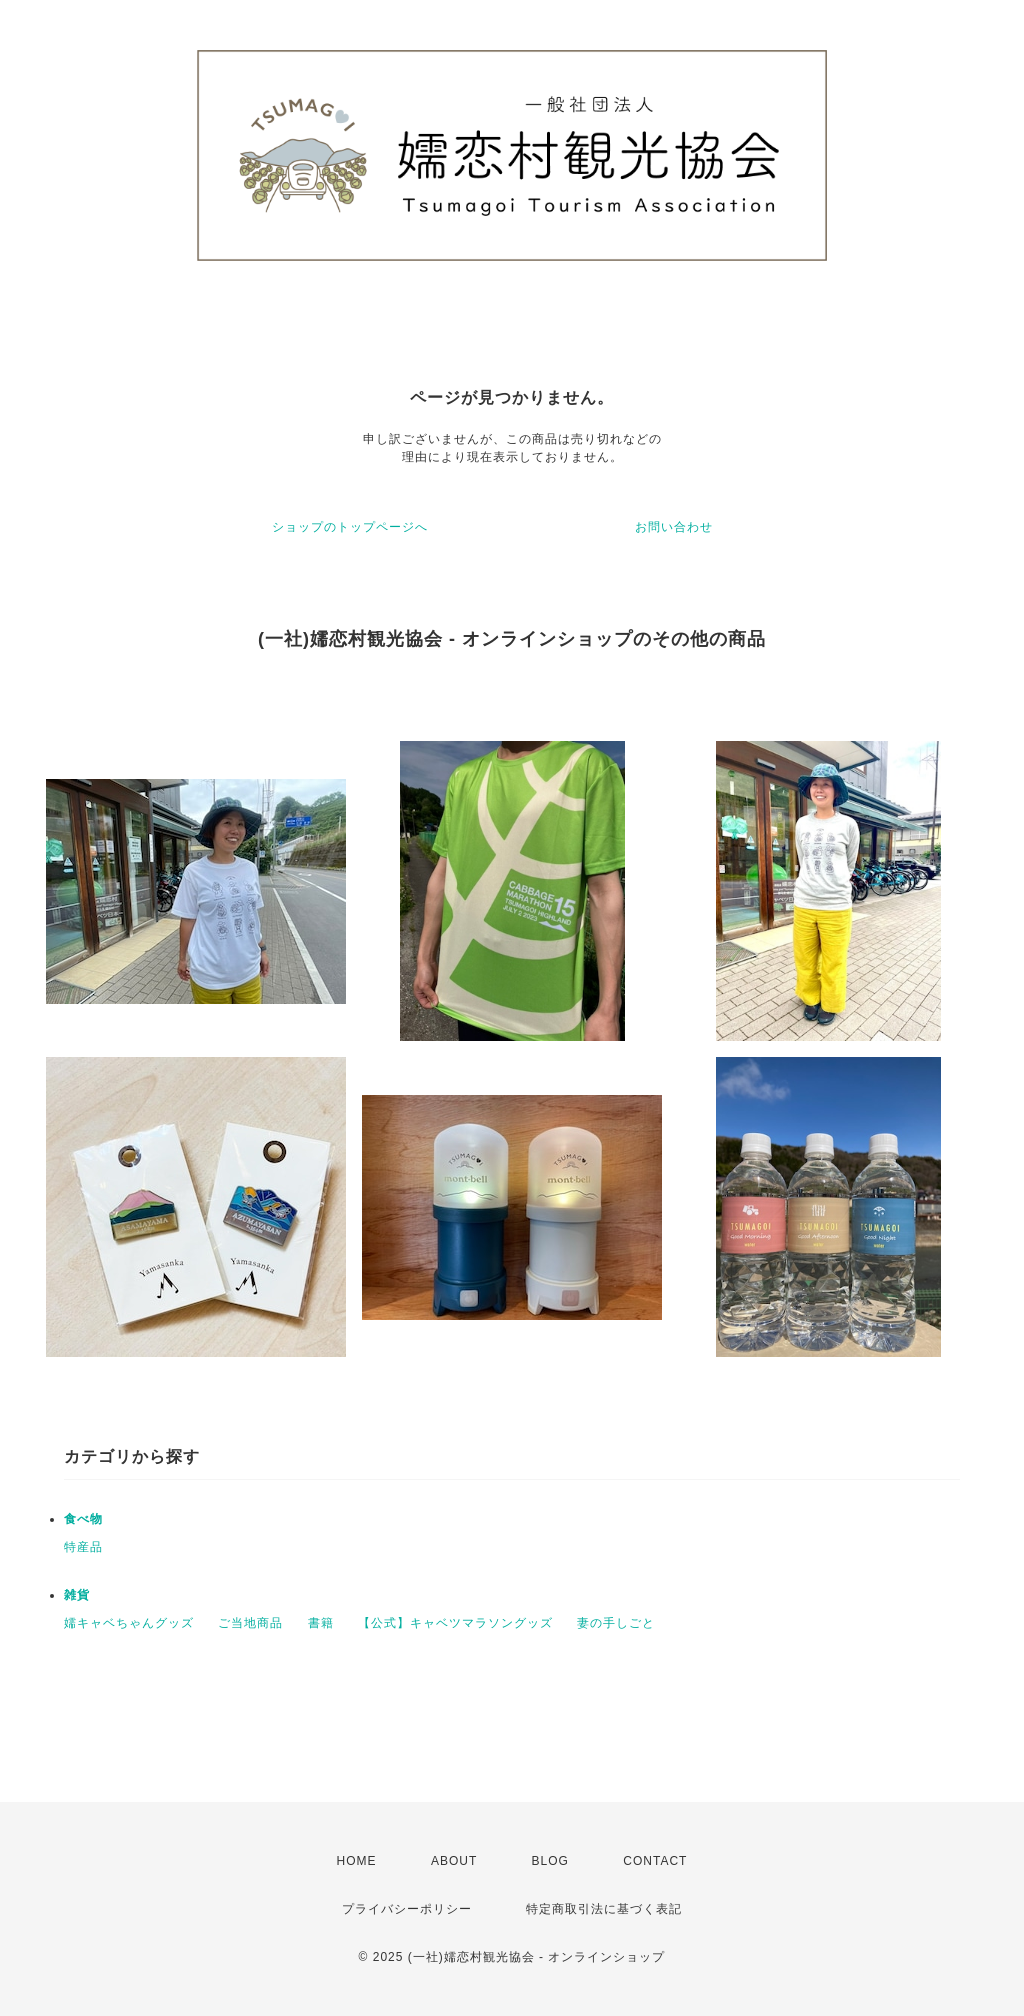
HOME (357, 1861)
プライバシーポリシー (407, 1909)
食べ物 (83, 1519)
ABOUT (454, 1861)
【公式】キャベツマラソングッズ (455, 1623)
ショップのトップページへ (350, 527)
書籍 (321, 1623)
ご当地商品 (250, 1623)
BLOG (550, 1861)
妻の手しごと (616, 1623)
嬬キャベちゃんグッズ (129, 1623)
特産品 (83, 1547)
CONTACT (655, 1861)
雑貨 (77, 1595)
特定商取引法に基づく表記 (604, 1909)
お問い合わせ (674, 527)
